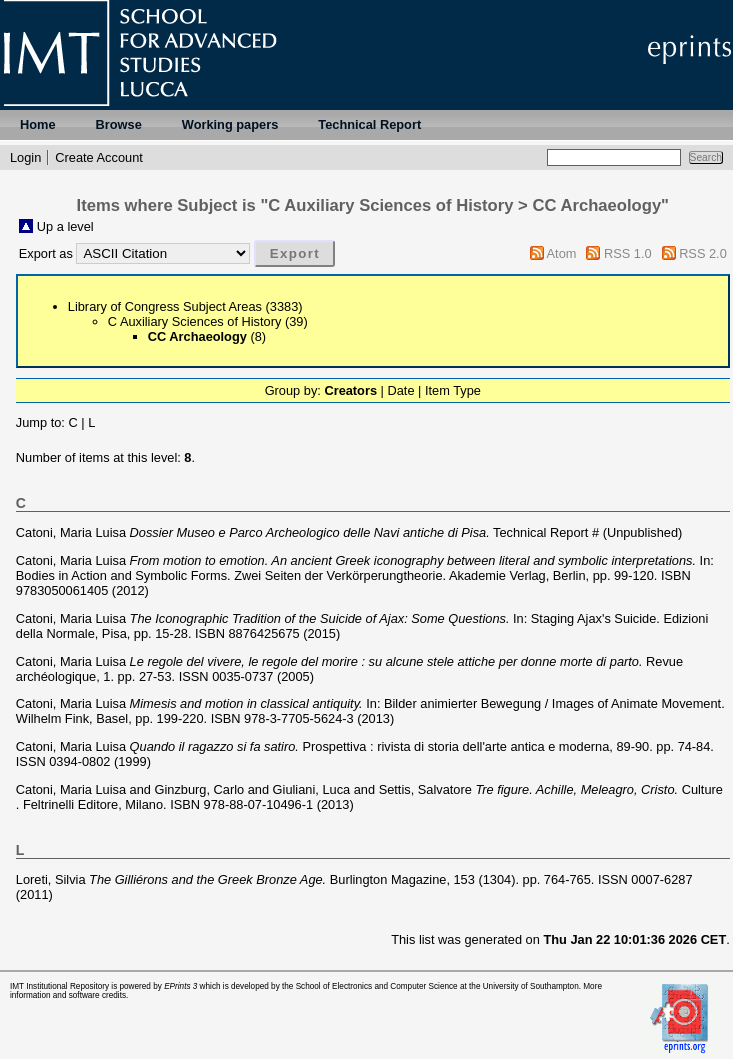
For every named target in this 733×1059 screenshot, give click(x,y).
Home (38, 124)
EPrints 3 (180, 986)
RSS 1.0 (628, 253)
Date (400, 390)
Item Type (453, 390)
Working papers (230, 124)
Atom (562, 253)
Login (25, 157)
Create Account (99, 157)
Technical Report (369, 124)
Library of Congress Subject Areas (165, 306)
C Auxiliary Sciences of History (195, 321)
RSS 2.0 (703, 253)
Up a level (65, 226)
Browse (119, 124)
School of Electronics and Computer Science (377, 986)
